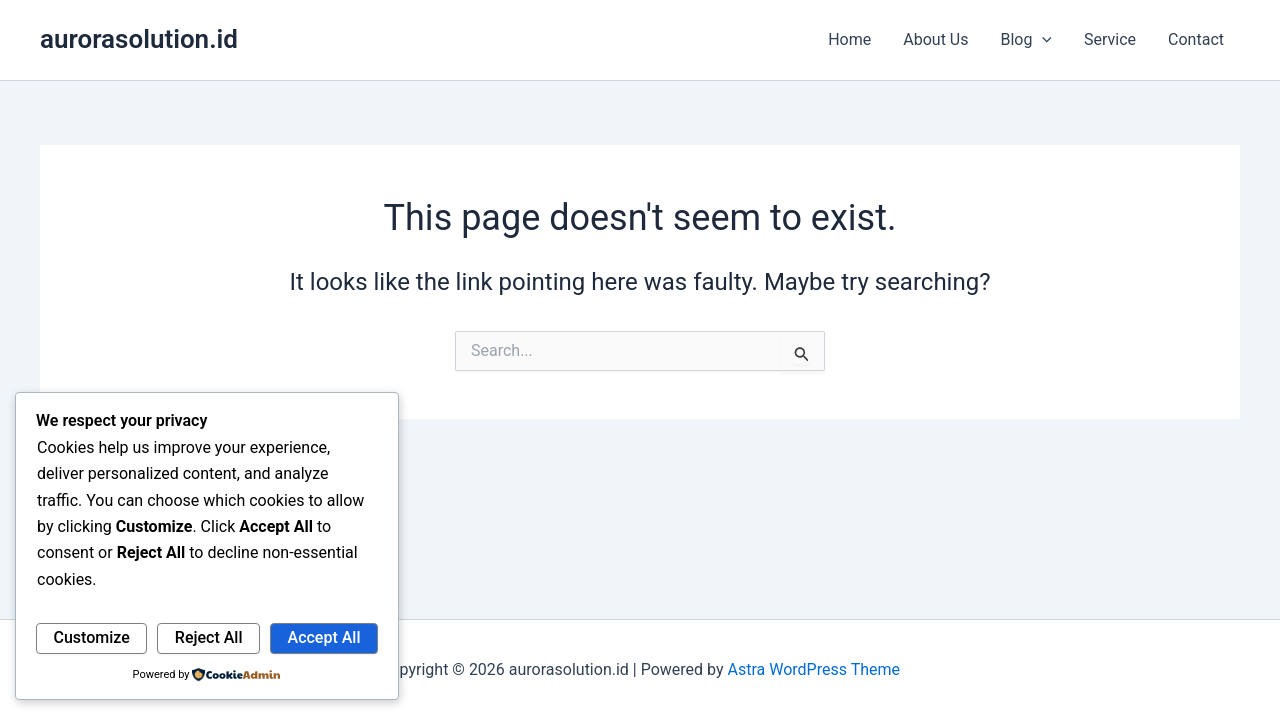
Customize (92, 637)
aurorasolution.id (139, 39)
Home (849, 39)
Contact (1196, 39)
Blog (1026, 40)
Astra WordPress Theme (814, 669)
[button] (1042, 40)
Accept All (324, 637)
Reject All (209, 637)
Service (1110, 39)
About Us (935, 39)
